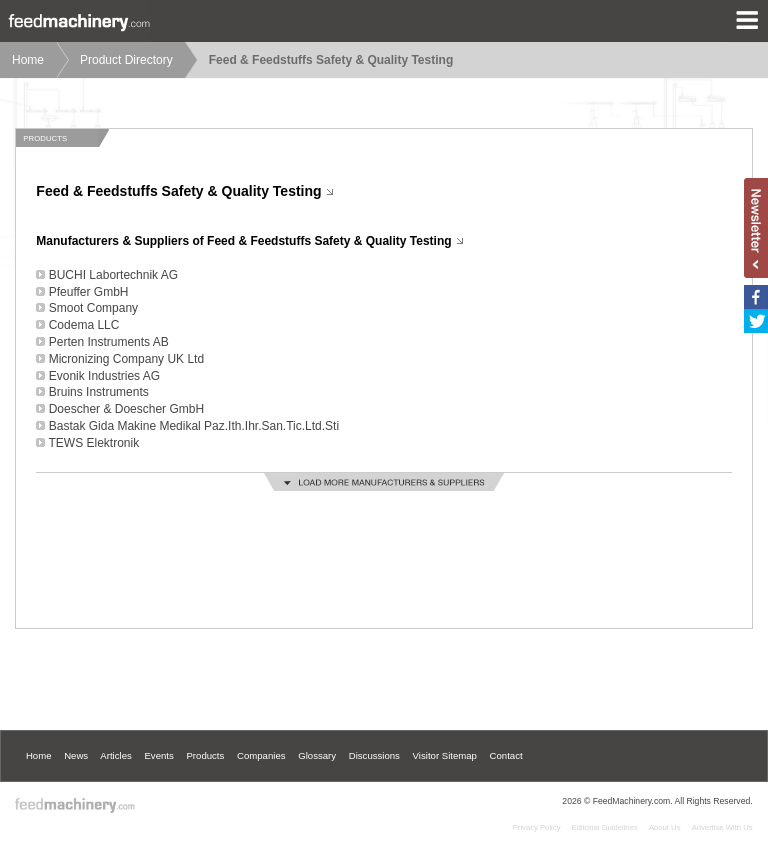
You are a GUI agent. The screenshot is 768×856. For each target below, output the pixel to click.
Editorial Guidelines (605, 827)
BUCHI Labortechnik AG (113, 275)
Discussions (374, 755)
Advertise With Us (722, 827)
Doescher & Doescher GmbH (126, 409)
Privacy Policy (537, 827)
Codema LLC (84, 325)
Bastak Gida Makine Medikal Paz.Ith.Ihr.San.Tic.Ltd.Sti (194, 426)
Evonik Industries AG (104, 376)
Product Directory (126, 60)
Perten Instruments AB (109, 342)
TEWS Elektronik (93, 443)
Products (205, 755)
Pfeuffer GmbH (89, 292)
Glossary (317, 755)
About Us (665, 827)
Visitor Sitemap (445, 755)
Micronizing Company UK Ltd (126, 359)
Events (158, 755)
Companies (261, 755)
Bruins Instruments (99, 392)
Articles (115, 755)
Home (28, 60)
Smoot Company (93, 308)
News (76, 755)
